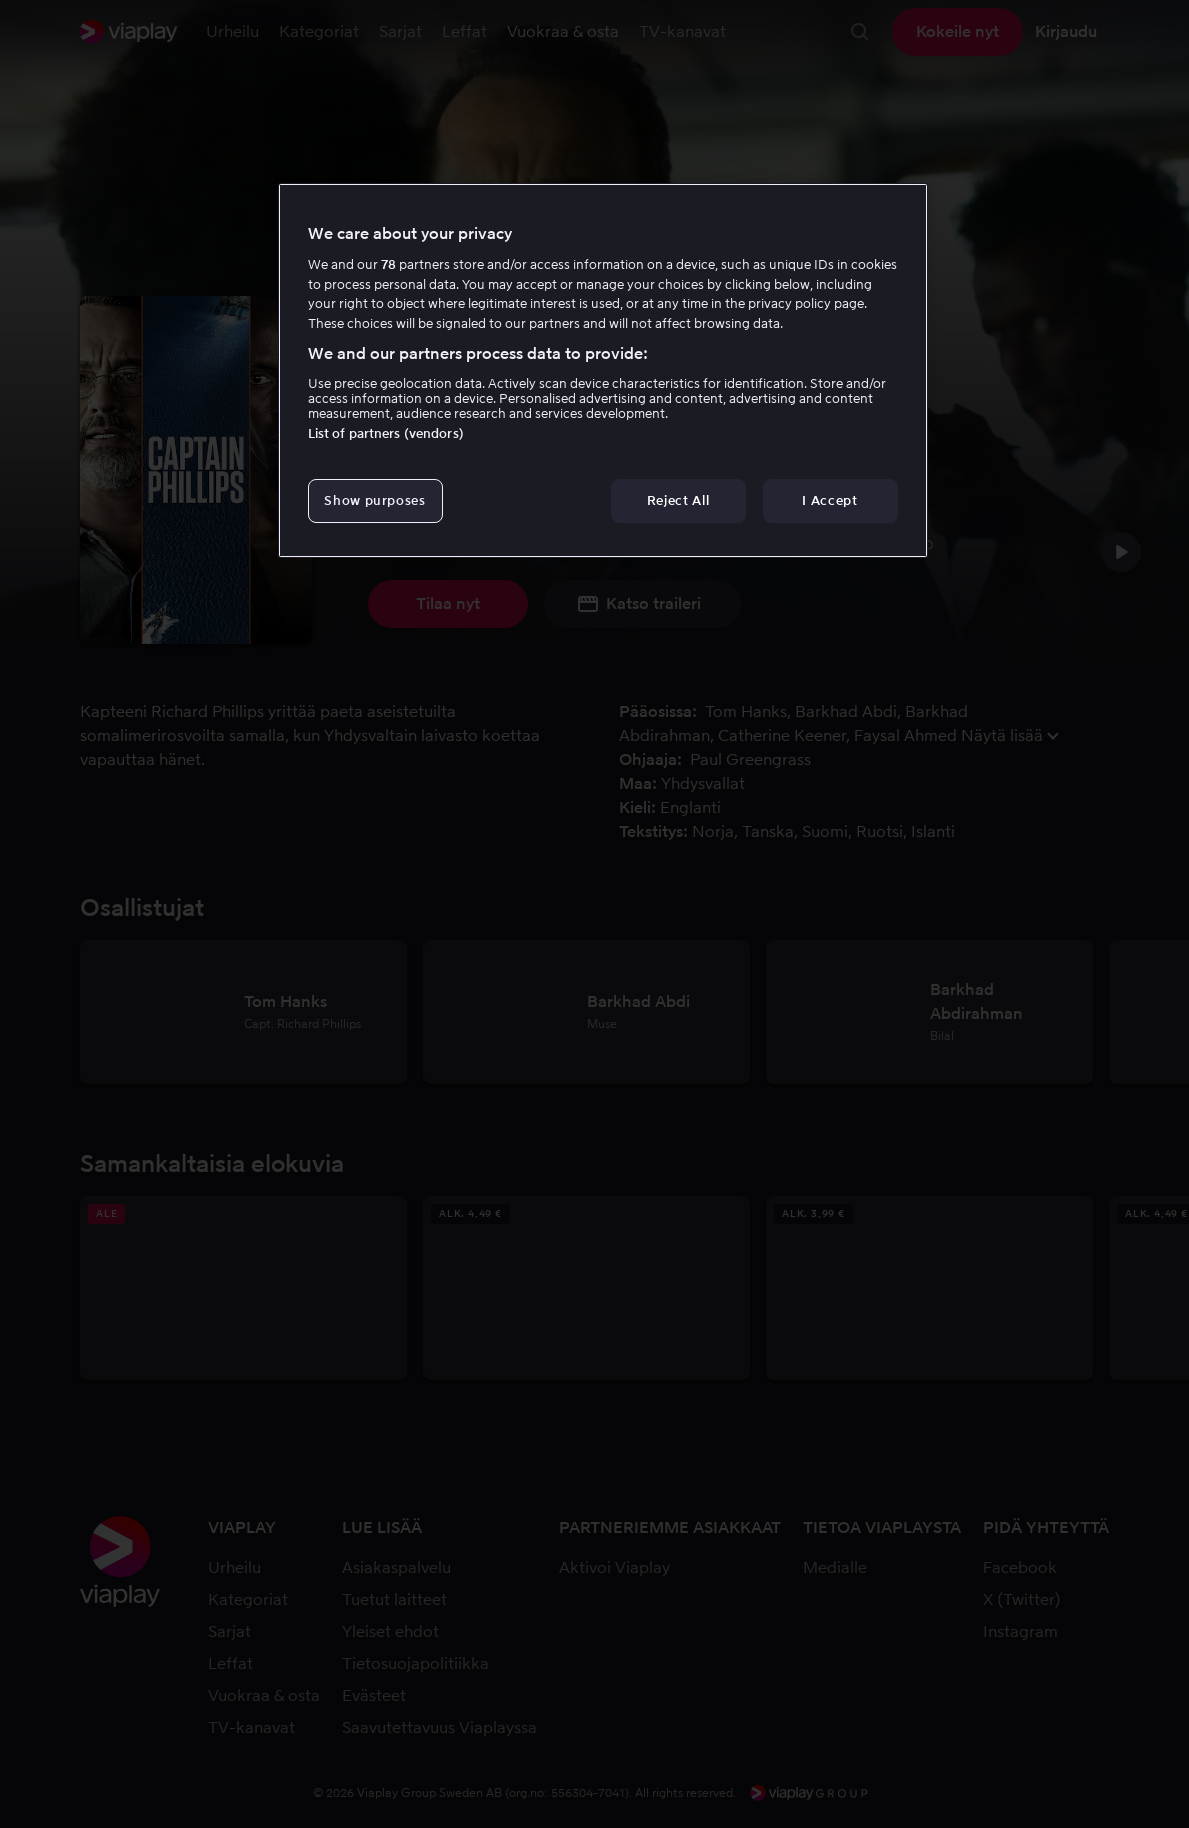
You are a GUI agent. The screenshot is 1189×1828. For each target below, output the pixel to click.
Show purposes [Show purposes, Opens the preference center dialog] (374, 500)
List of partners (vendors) (386, 433)
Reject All (678, 500)
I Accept (829, 500)
